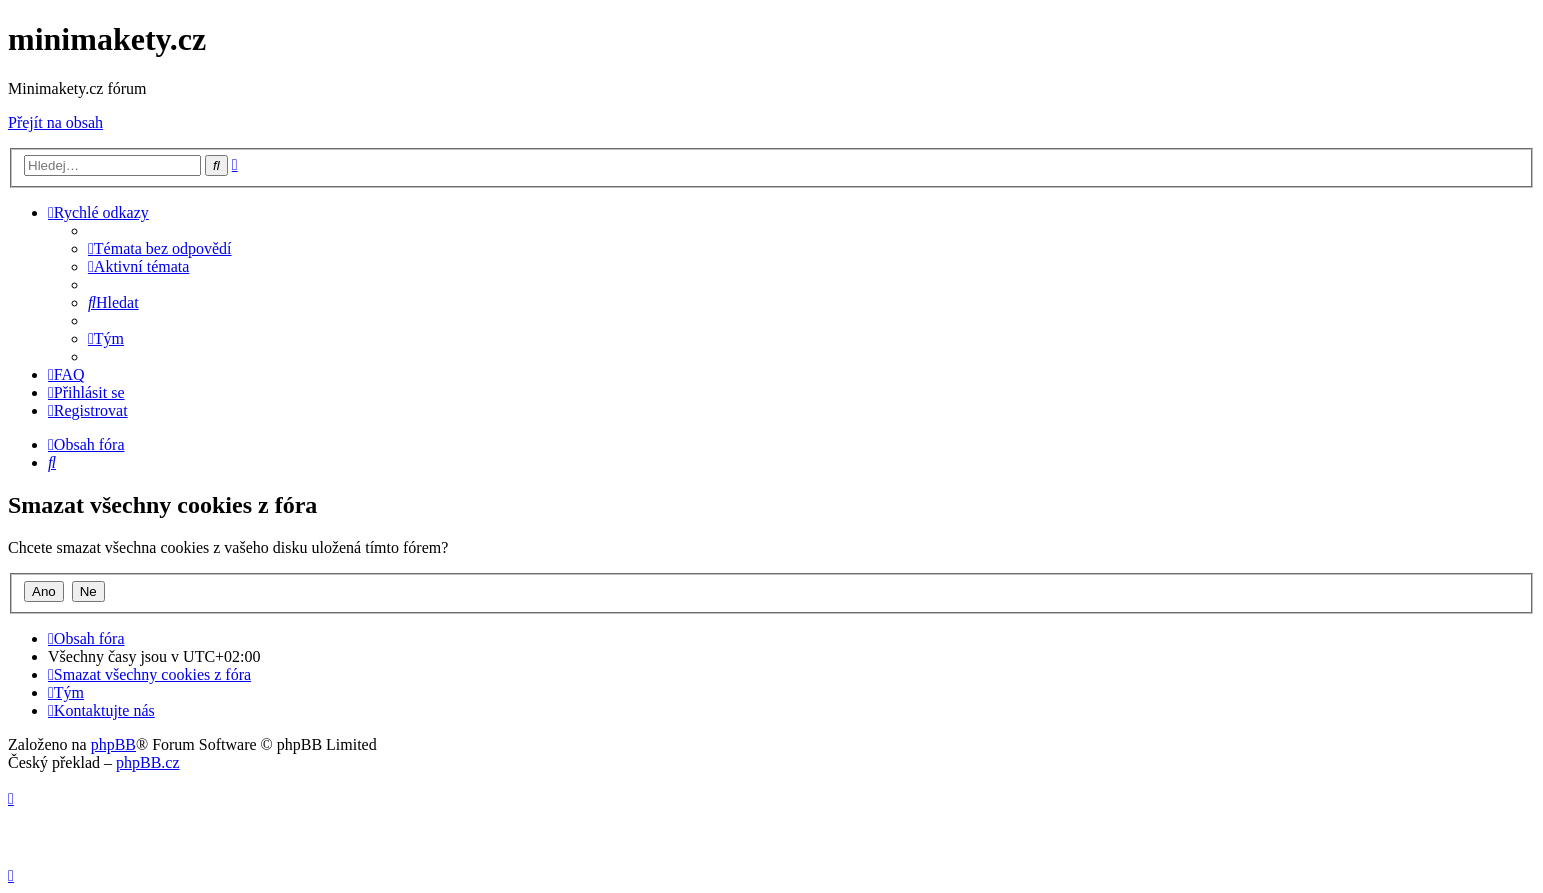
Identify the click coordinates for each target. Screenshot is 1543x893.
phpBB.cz (148, 762)
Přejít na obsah (55, 122)
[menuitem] (160, 248)
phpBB (113, 744)
